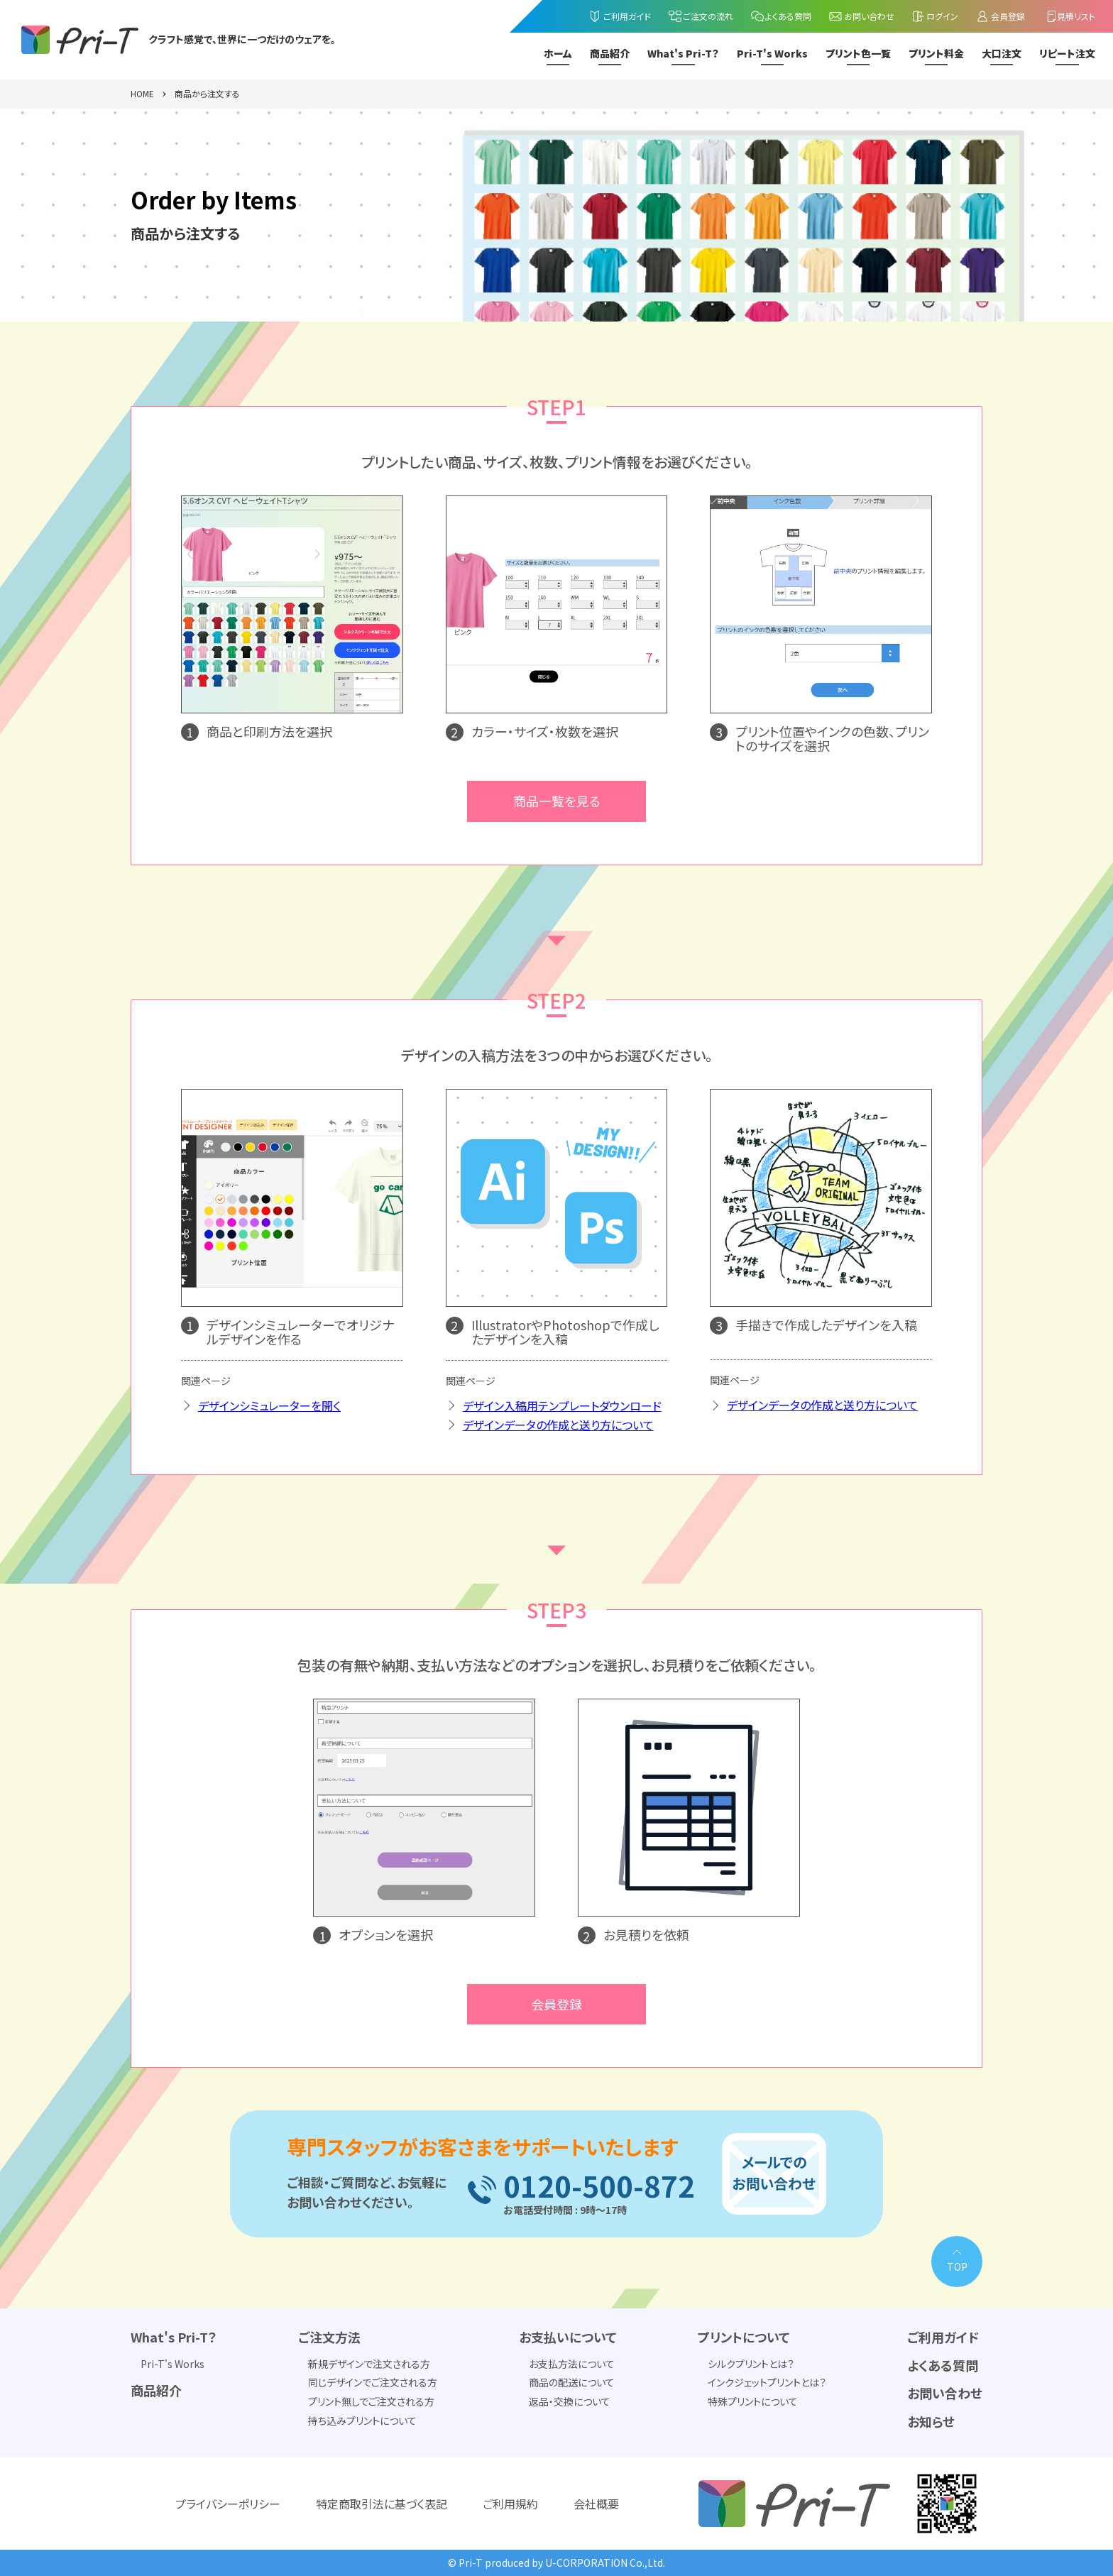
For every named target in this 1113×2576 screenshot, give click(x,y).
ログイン (935, 16)
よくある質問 (781, 16)
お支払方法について (572, 2364)
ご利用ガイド (619, 16)
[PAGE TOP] (956, 2261)
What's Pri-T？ (683, 53)
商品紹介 (610, 53)
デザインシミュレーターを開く (269, 1405)
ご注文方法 (329, 2337)
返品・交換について (569, 2401)
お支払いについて (568, 2337)
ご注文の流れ (701, 16)
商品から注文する (207, 94)
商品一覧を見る (557, 800)
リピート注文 (1067, 53)
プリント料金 (936, 53)
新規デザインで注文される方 (369, 2364)
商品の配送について (572, 2382)
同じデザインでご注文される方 (372, 2382)
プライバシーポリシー (227, 2503)
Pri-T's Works (772, 53)
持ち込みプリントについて (362, 2420)
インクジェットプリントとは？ (767, 2382)
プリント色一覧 (858, 53)
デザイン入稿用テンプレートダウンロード (562, 1405)
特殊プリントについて (753, 2401)
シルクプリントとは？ (751, 2364)
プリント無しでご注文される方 (371, 2401)
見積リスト (1069, 16)
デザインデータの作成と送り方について (558, 1424)
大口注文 (1001, 53)
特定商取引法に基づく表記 (381, 2503)
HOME (142, 94)
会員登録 (1000, 16)
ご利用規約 (510, 2503)
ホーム (558, 53)
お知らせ (931, 2421)
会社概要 (596, 2503)
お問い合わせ (861, 16)
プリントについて (744, 2337)
